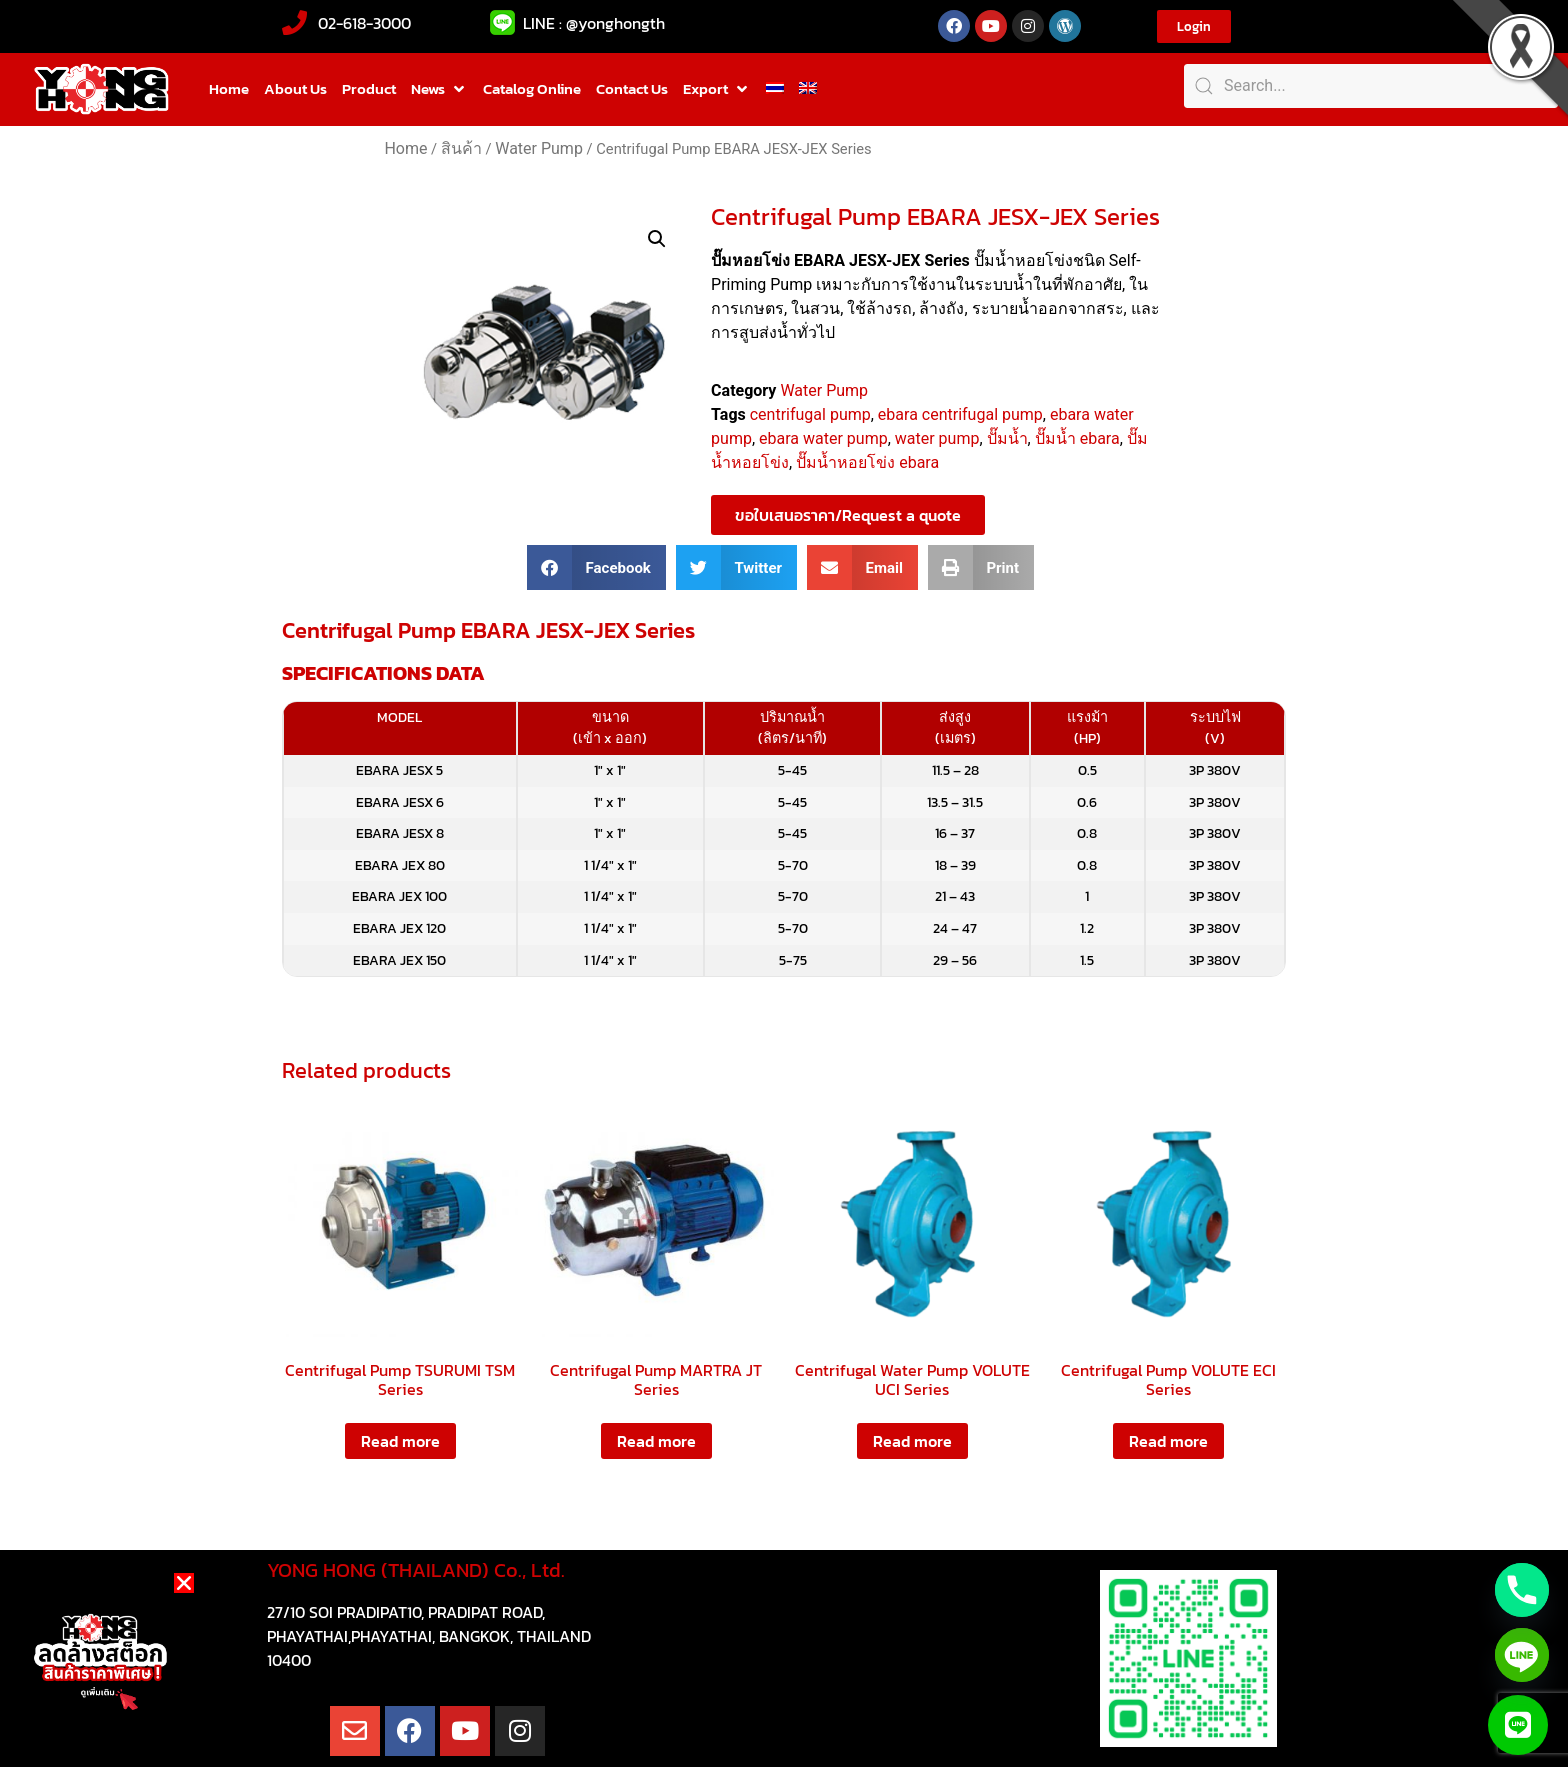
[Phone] (1522, 1590)
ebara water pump (823, 438)
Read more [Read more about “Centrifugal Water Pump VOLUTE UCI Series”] (912, 1441)
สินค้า (461, 148)
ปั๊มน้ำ (1007, 438)
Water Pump (539, 148)
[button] (439, 89)
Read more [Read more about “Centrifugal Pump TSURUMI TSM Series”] (400, 1441)
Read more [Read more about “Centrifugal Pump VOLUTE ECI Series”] (1168, 1441)
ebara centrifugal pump (960, 414)
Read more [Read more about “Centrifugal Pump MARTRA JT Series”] (656, 1441)
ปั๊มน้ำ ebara (1077, 438)
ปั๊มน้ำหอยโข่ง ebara (867, 462)
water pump (937, 438)
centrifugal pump (810, 414)
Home (405, 148)
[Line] (1522, 1655)
